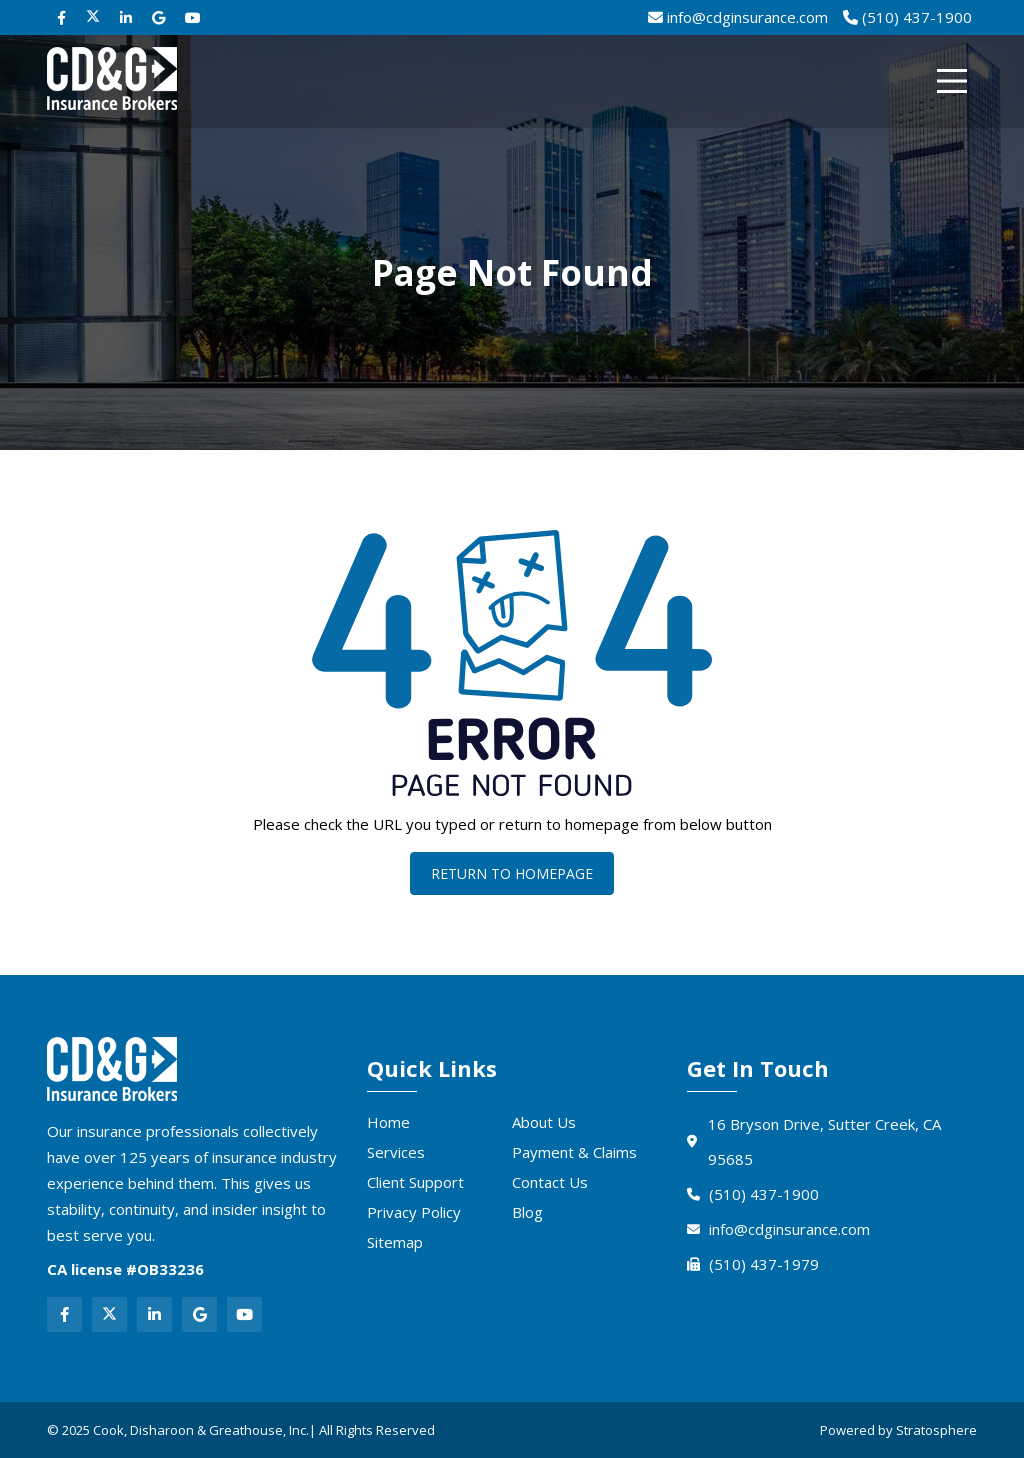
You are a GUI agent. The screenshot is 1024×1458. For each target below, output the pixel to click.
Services (396, 1152)
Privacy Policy (414, 1212)
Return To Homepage (512, 873)
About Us (544, 1122)
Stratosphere (936, 1430)
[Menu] (952, 81)
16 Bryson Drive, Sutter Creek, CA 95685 (814, 1141)
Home (388, 1122)
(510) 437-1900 (753, 1194)
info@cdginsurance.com (778, 1229)
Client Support (415, 1182)
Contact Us (550, 1182)
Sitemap (395, 1242)
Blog (527, 1212)
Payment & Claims (574, 1152)
